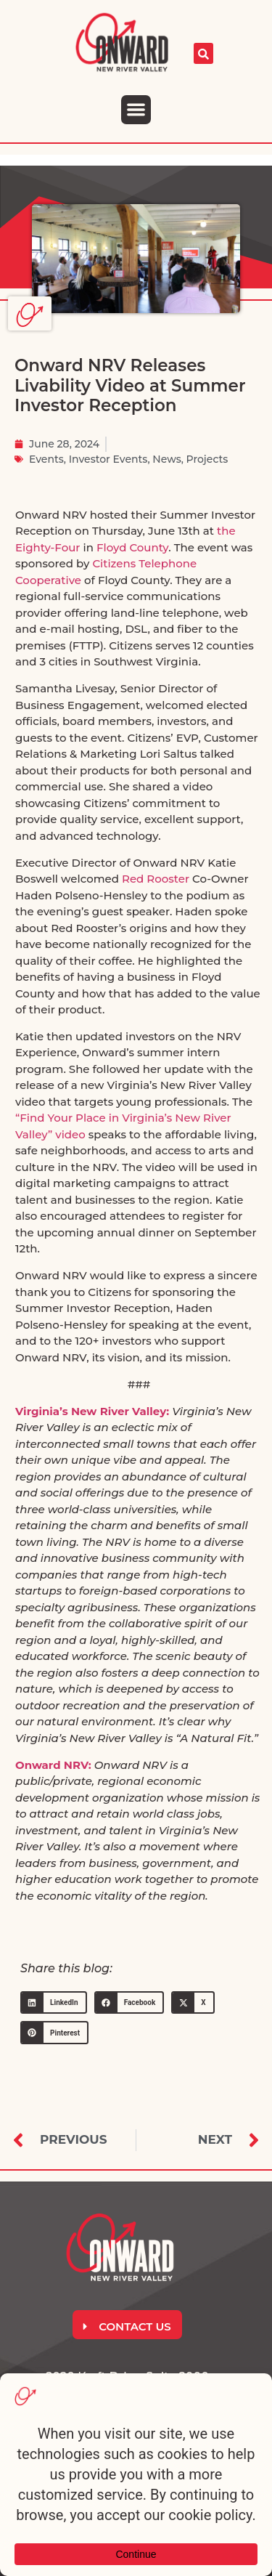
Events (46, 459)
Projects (207, 459)
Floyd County (132, 547)
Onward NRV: (53, 1765)
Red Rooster (155, 879)
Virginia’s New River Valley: (92, 1411)
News (166, 459)
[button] (136, 110)
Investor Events (108, 459)
